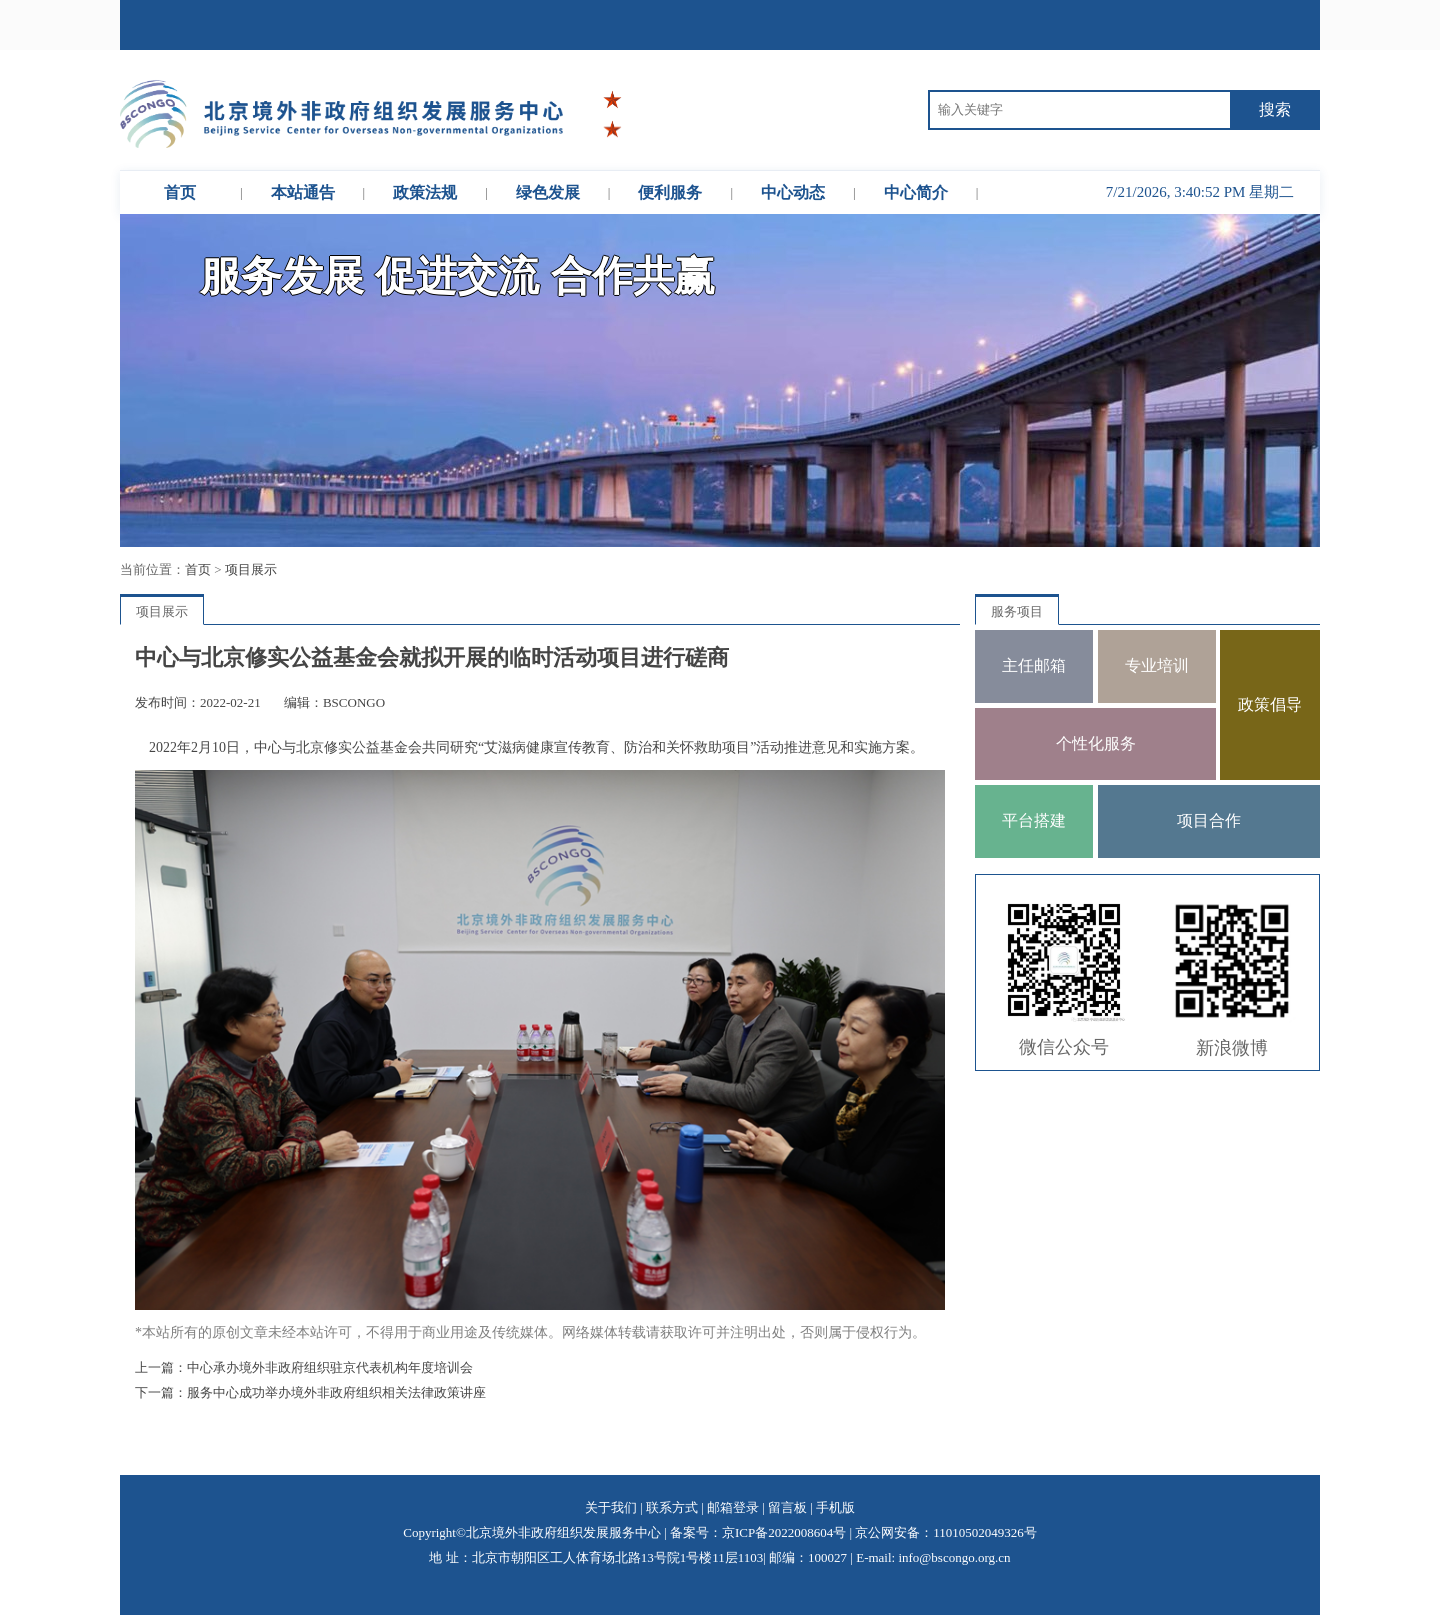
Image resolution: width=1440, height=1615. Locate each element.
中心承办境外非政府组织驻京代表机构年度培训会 (330, 1367)
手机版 (835, 1507)
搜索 (1275, 109)
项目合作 (1209, 820)
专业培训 (1157, 665)
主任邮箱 (1034, 665)
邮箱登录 (733, 1507)
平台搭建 (1034, 820)
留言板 (787, 1507)
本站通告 (303, 192)
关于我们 (611, 1507)
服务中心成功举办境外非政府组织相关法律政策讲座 (336, 1392)
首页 (180, 192)
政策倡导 (1270, 704)
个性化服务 (1096, 743)
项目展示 (251, 569)
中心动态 (793, 192)
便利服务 (670, 192)
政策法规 (425, 192)
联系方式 (672, 1507)
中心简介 (916, 192)
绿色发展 (548, 192)
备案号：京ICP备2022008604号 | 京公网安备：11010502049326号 (853, 1532)
